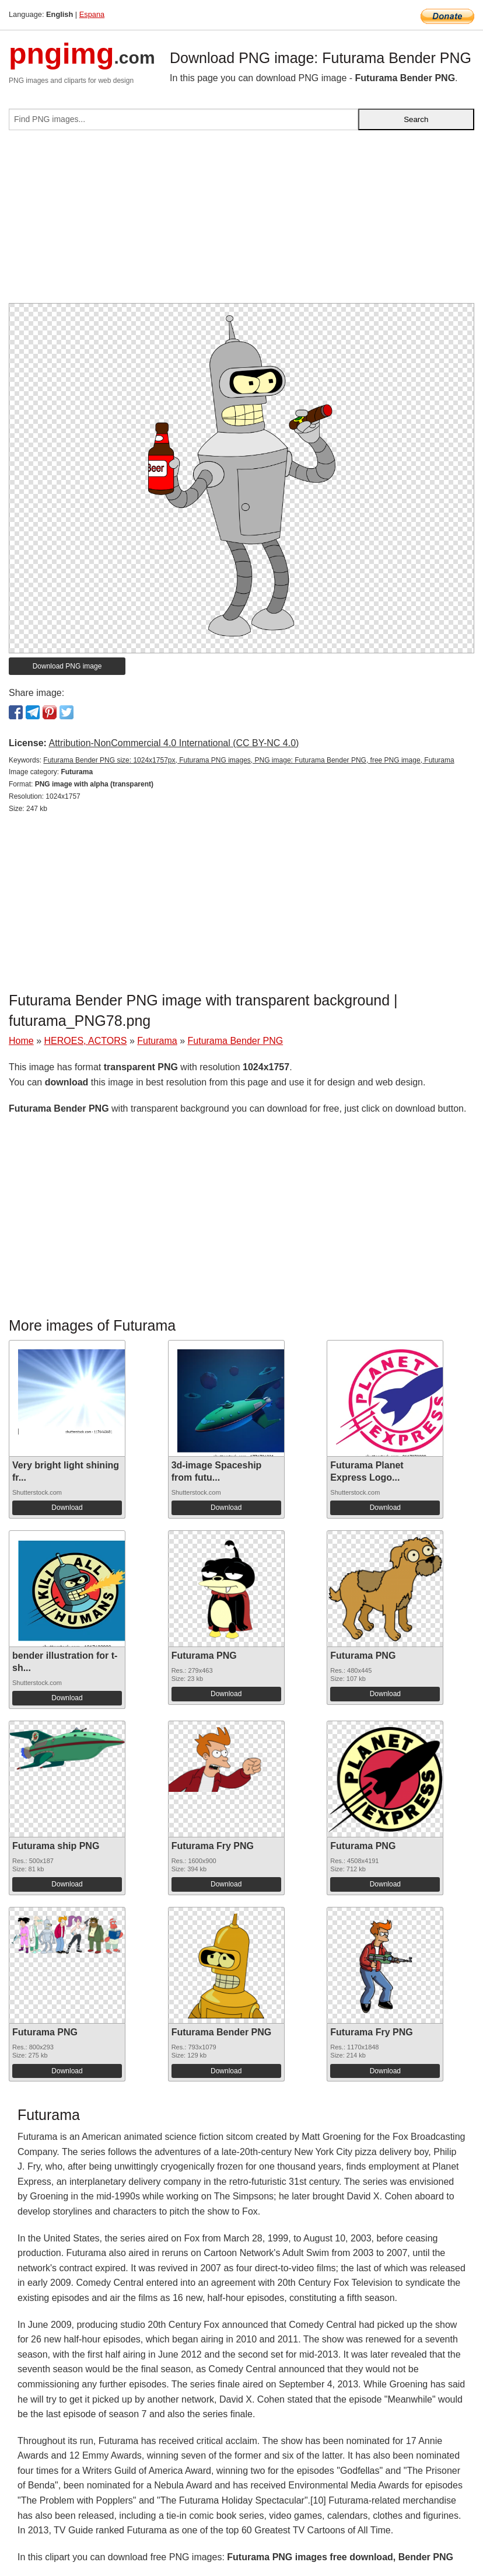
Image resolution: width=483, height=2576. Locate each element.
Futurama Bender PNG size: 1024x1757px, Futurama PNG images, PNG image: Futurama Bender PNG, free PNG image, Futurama (248, 760)
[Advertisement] (241, 221)
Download (66, 1507)
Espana (91, 14)
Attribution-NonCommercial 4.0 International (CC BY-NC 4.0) (173, 743)
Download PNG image (67, 666)
